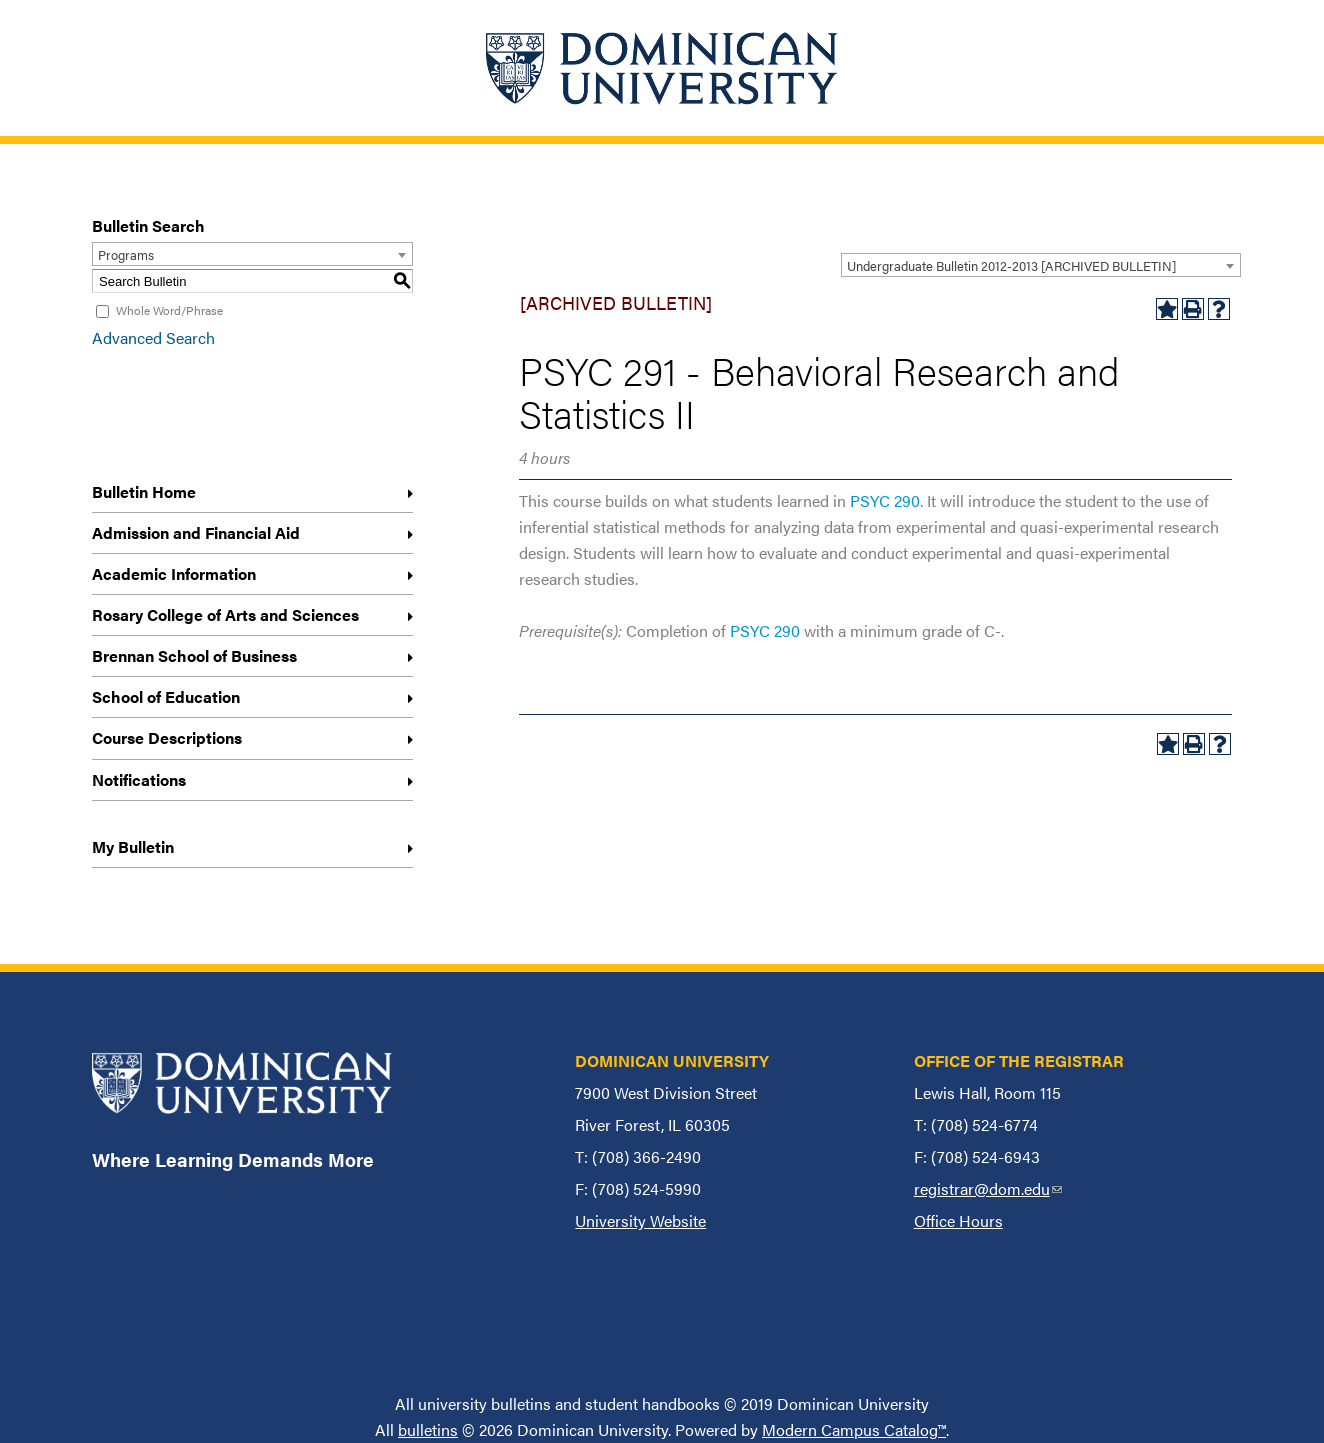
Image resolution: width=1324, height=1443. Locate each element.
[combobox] (1041, 265)
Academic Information (174, 573)
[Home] (662, 68)
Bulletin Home (144, 491)
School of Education (166, 696)
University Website (640, 1220)
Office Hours (958, 1220)
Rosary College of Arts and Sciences (225, 614)
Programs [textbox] (126, 254)
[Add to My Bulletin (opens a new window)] (1167, 309)
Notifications (139, 779)
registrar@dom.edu (988, 1188)
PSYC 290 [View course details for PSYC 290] (885, 500)
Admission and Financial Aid (196, 532)
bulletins (428, 1429)
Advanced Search (153, 337)
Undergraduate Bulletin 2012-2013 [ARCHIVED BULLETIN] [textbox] (1011, 265)
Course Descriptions (167, 737)
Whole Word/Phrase (169, 310)
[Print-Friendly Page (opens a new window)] (1193, 309)
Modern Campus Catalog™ (854, 1429)
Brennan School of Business (194, 655)
